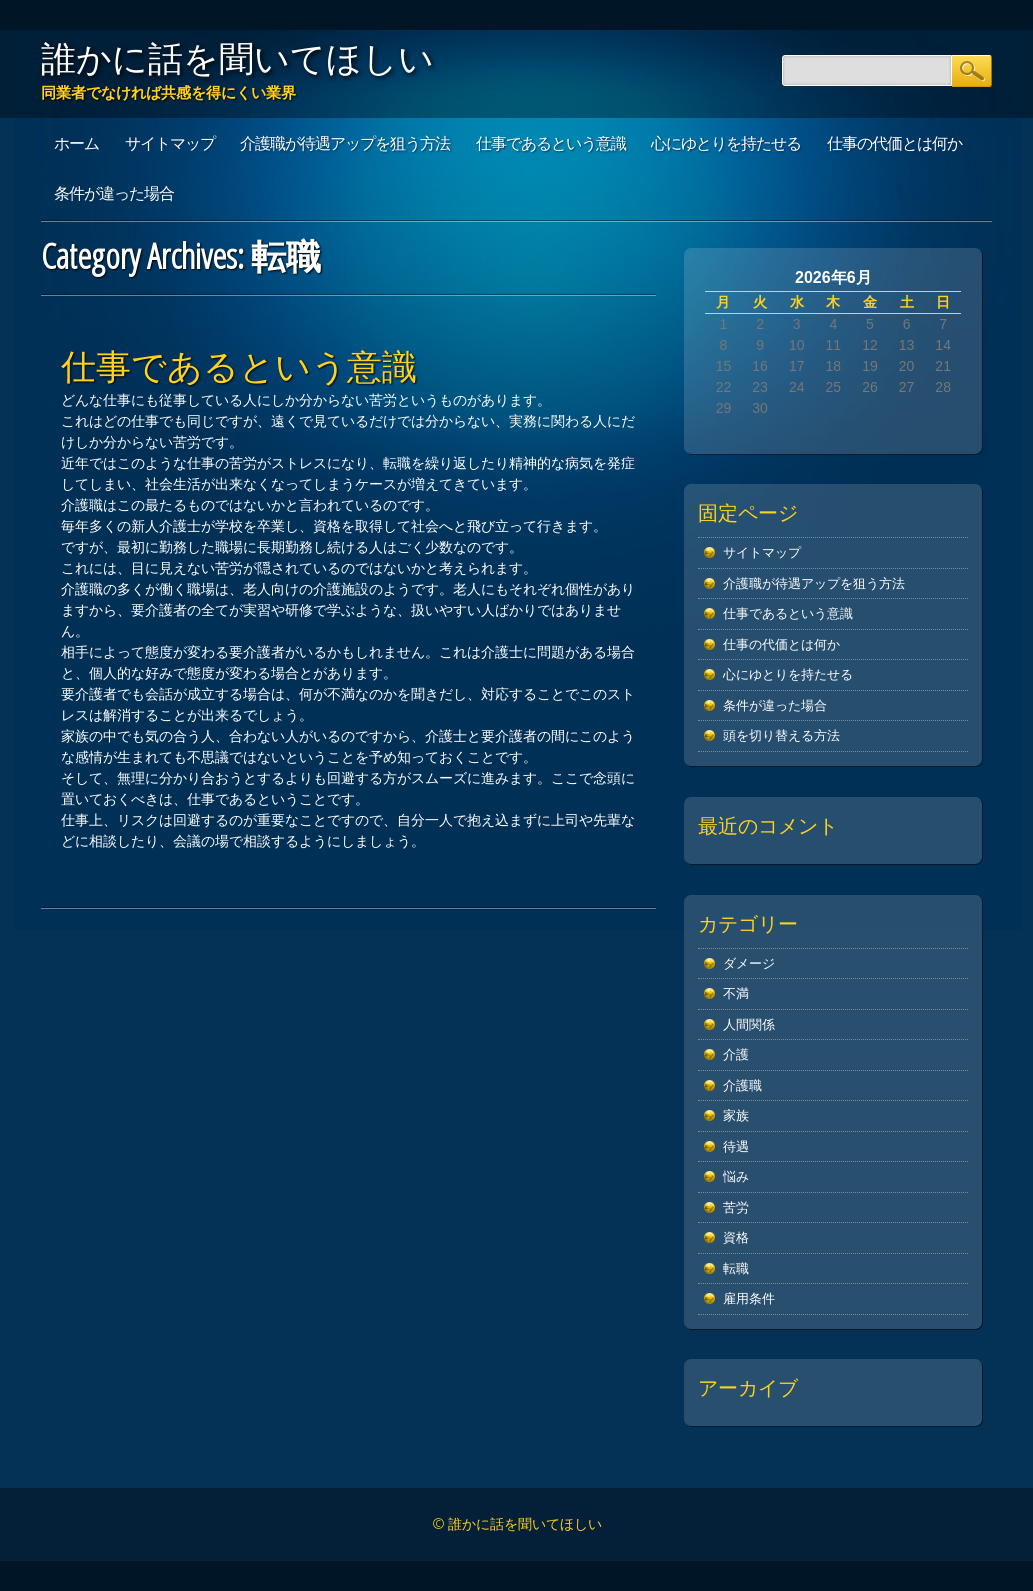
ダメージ (749, 963)
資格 (736, 1237)
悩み (736, 1176)
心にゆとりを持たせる (726, 143)
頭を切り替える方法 (781, 735)
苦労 (736, 1207)
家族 (736, 1115)
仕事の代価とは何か (894, 143)
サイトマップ (170, 143)
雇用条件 (749, 1298)
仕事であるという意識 (551, 143)
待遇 (736, 1146)
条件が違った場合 (114, 193)
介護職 (742, 1085)
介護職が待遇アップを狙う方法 (345, 143)
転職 (736, 1268)
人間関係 (749, 1024)
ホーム (76, 143)
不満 (736, 993)
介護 (736, 1054)
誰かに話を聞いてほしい (237, 58)
